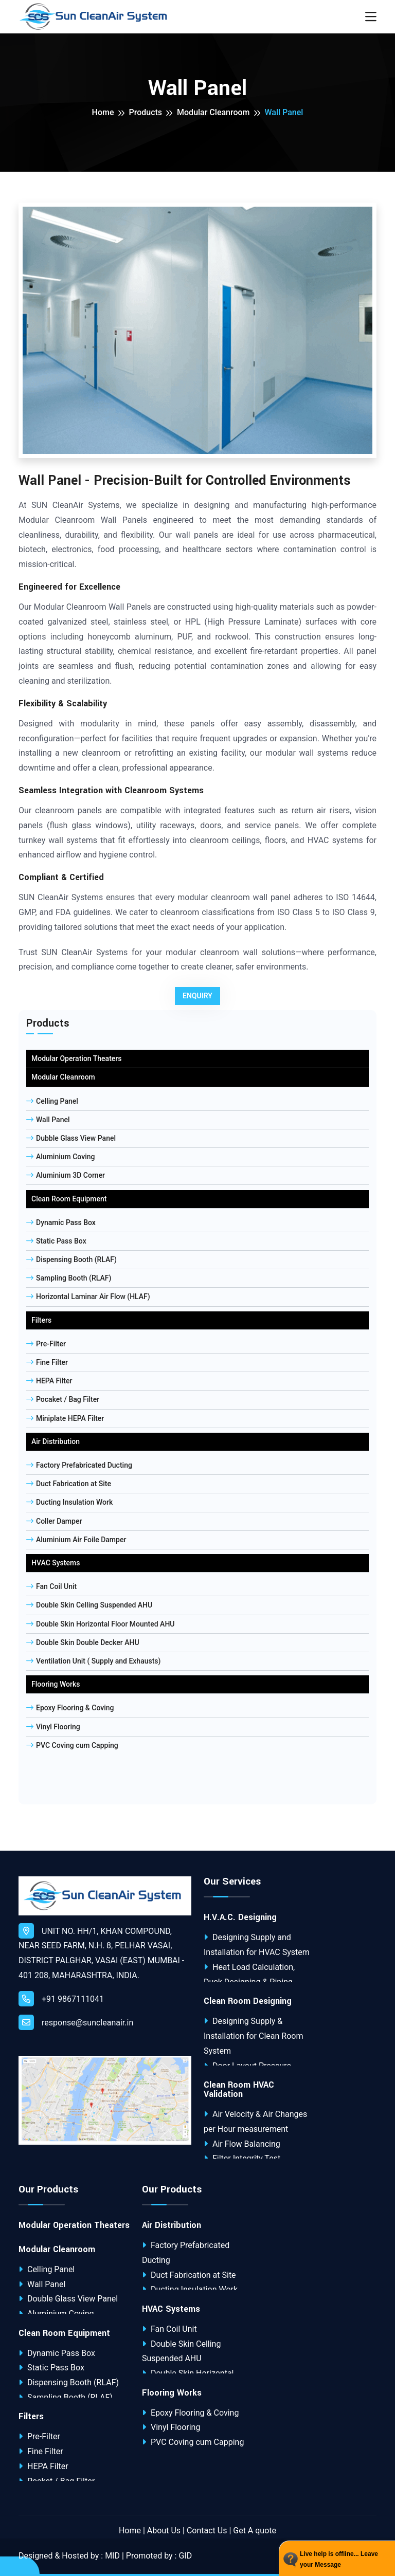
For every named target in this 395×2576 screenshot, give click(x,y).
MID (112, 2556)
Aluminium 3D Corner (65, 1175)
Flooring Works (55, 1684)
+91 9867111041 (61, 1998)
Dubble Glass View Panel (71, 1138)
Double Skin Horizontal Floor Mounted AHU (100, 1624)
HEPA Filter (49, 1381)
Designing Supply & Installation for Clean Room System (253, 2036)
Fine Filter (47, 1362)
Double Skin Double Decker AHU (82, 1642)
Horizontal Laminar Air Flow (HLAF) (88, 1296)
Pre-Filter (46, 1344)
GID (185, 2556)
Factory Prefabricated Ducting (79, 1465)
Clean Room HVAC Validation (239, 2089)
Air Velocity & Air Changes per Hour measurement (255, 2121)
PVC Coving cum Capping (72, 1745)
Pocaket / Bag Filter (62, 1399)
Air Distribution (55, 1441)
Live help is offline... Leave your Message (339, 2559)
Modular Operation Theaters (76, 1058)
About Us (164, 2530)
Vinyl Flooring (53, 1727)
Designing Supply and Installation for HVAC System (257, 1944)
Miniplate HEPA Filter (65, 1418)
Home (103, 112)
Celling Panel (52, 1101)
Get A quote (254, 2530)
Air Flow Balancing (242, 2144)
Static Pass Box (56, 1241)
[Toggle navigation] (370, 17)
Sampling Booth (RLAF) (68, 1278)
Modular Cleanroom (213, 112)
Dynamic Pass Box (61, 1222)
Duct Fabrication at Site (68, 1483)
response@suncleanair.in (76, 2022)
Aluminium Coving (60, 1157)
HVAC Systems (55, 1563)
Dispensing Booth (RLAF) (71, 1259)
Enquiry (197, 996)
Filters (41, 1320)
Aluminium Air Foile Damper (76, 1540)
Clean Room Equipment (68, 1199)
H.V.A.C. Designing (240, 1917)
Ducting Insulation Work (69, 1502)
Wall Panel (48, 1120)
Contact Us (207, 2530)
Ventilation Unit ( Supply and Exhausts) (93, 1661)
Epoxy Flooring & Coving (70, 1708)
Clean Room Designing (248, 2001)
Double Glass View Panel (68, 2299)
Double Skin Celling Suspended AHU (89, 1605)
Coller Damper (54, 1521)
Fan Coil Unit (51, 1586)
